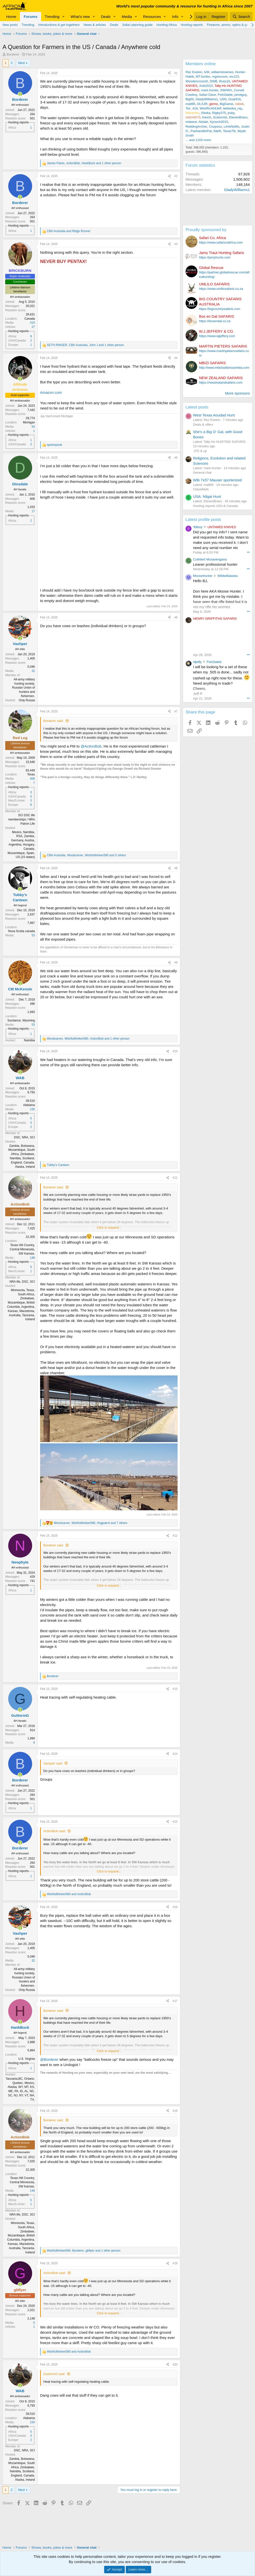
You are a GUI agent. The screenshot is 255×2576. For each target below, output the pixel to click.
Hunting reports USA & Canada (215, 506)
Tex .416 (192, 108)
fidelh (217, 131)
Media (127, 16)
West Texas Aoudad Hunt (214, 415)
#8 (176, 868)
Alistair (203, 122)
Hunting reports (192, 25)
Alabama (29, 1105)
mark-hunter (209, 90)
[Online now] (20, 94)
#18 (175, 2111)
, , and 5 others (86, 855)
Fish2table (225, 95)
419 (32, 322)
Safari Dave (207, 95)
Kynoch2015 (219, 122)
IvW (206, 72)
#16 (175, 1907)
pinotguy (241, 95)
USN (223, 99)
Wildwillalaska (227, 576)
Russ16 (224, 81)
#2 (176, 176)
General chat (202, 472)
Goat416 (234, 99)
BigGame (226, 104)
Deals (106, 16)
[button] (63, 16)
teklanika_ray (232, 108)
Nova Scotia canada (21, 931)
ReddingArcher (196, 126)
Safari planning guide (137, 25)
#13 (175, 1689)
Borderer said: (53, 721)
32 (33, 671)
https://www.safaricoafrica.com (221, 242)
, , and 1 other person (84, 163)
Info (175, 16)
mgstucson (220, 76)
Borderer (13, 54)
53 (33, 935)
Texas (31, 774)
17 (33, 511)
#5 (176, 457)
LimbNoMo (231, 126)
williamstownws (222, 72)
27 (33, 327)
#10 (175, 1051)
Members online (201, 63)
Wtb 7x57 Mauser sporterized (217, 480)
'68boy (197, 527)
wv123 (234, 76)
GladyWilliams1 (206, 99)
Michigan (29, 422)
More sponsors (237, 393)
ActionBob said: (54, 1831)
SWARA (226, 90)
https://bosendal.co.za (214, 321)
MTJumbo (203, 76)
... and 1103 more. (199, 140)
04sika (205, 113)
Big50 (190, 99)
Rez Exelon (194, 72)
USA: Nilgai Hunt (207, 496)
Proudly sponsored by (206, 229)
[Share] (169, 73)
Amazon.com (51, 392)
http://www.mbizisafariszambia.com (224, 367)
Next (21, 63)
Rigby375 (219, 113)
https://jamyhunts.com (214, 257)
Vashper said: (53, 1763)
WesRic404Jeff (210, 108)
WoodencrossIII (197, 81)
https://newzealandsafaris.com (221, 382)
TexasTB (229, 131)
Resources (152, 16)
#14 (175, 1754)
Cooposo (215, 126)
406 (32, 778)
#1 (176, 73)
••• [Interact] (248, 552)
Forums (30, 16)
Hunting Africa (167, 25)
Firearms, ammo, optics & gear (229, 25)
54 (33, 426)
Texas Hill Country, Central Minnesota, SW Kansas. (22, 1249)
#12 (175, 1535)
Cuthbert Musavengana (210, 559)
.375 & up (200, 451)
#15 (175, 1821)
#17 (175, 2001)
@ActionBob (91, 746)
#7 (176, 711)
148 (32, 1258)
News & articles (95, 25)
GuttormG (220, 117)
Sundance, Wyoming (21, 1020)
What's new (80, 16)
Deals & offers (203, 424)
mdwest (191, 122)
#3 (176, 244)
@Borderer (49, 2059)
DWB (213, 81)
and (68, 231)
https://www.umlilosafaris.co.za (221, 289)
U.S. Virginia (26, 2059)
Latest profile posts (203, 519)
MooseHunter (202, 576)
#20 (175, 2364)
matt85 (190, 104)
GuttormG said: (54, 2374)
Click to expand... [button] (109, 1227)
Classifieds (201, 489)
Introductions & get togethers (59, 25)
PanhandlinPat (201, 131)
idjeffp (197, 662)
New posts (10, 25)
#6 (176, 617)
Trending (52, 16)
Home (11, 16)
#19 (175, 2263)
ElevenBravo (238, 117)
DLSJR (202, 104)
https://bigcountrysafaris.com (219, 309)
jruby (231, 113)
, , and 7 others (90, 1523)
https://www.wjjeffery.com (217, 336)
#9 (176, 962)
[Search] (241, 16)
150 (32, 1109)
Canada (29, 318)
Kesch (206, 117)
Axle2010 (206, 86)
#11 (175, 1177)
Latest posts (197, 407)
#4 (176, 358)
